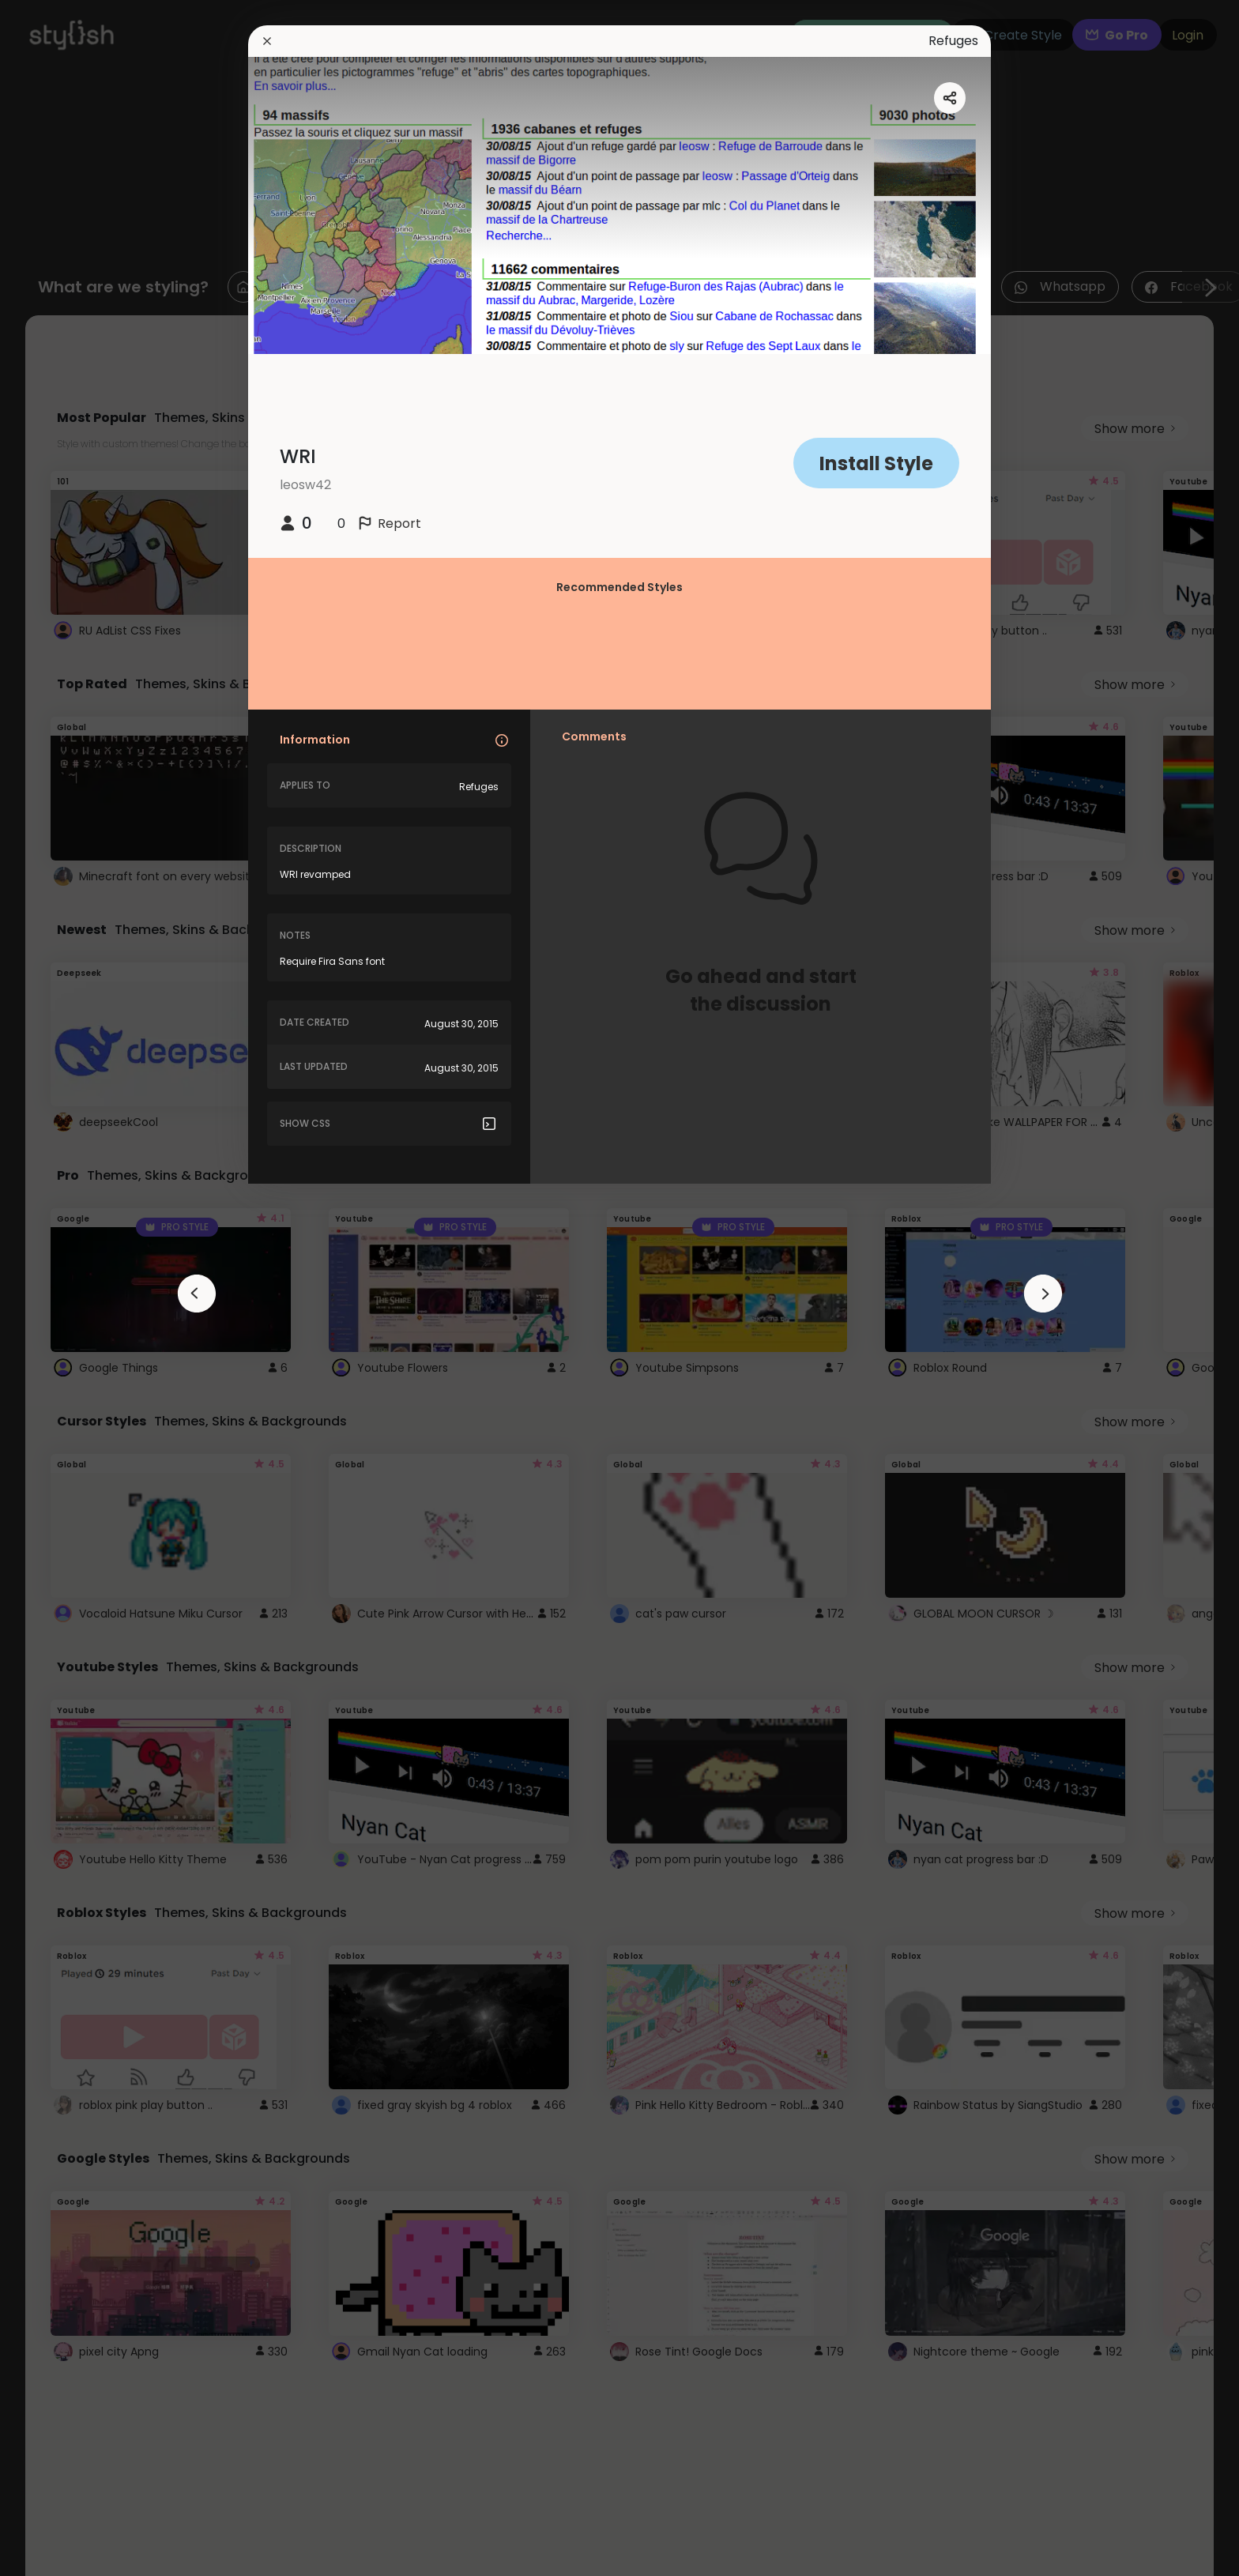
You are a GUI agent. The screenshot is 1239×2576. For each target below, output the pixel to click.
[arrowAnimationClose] (197, 1293)
